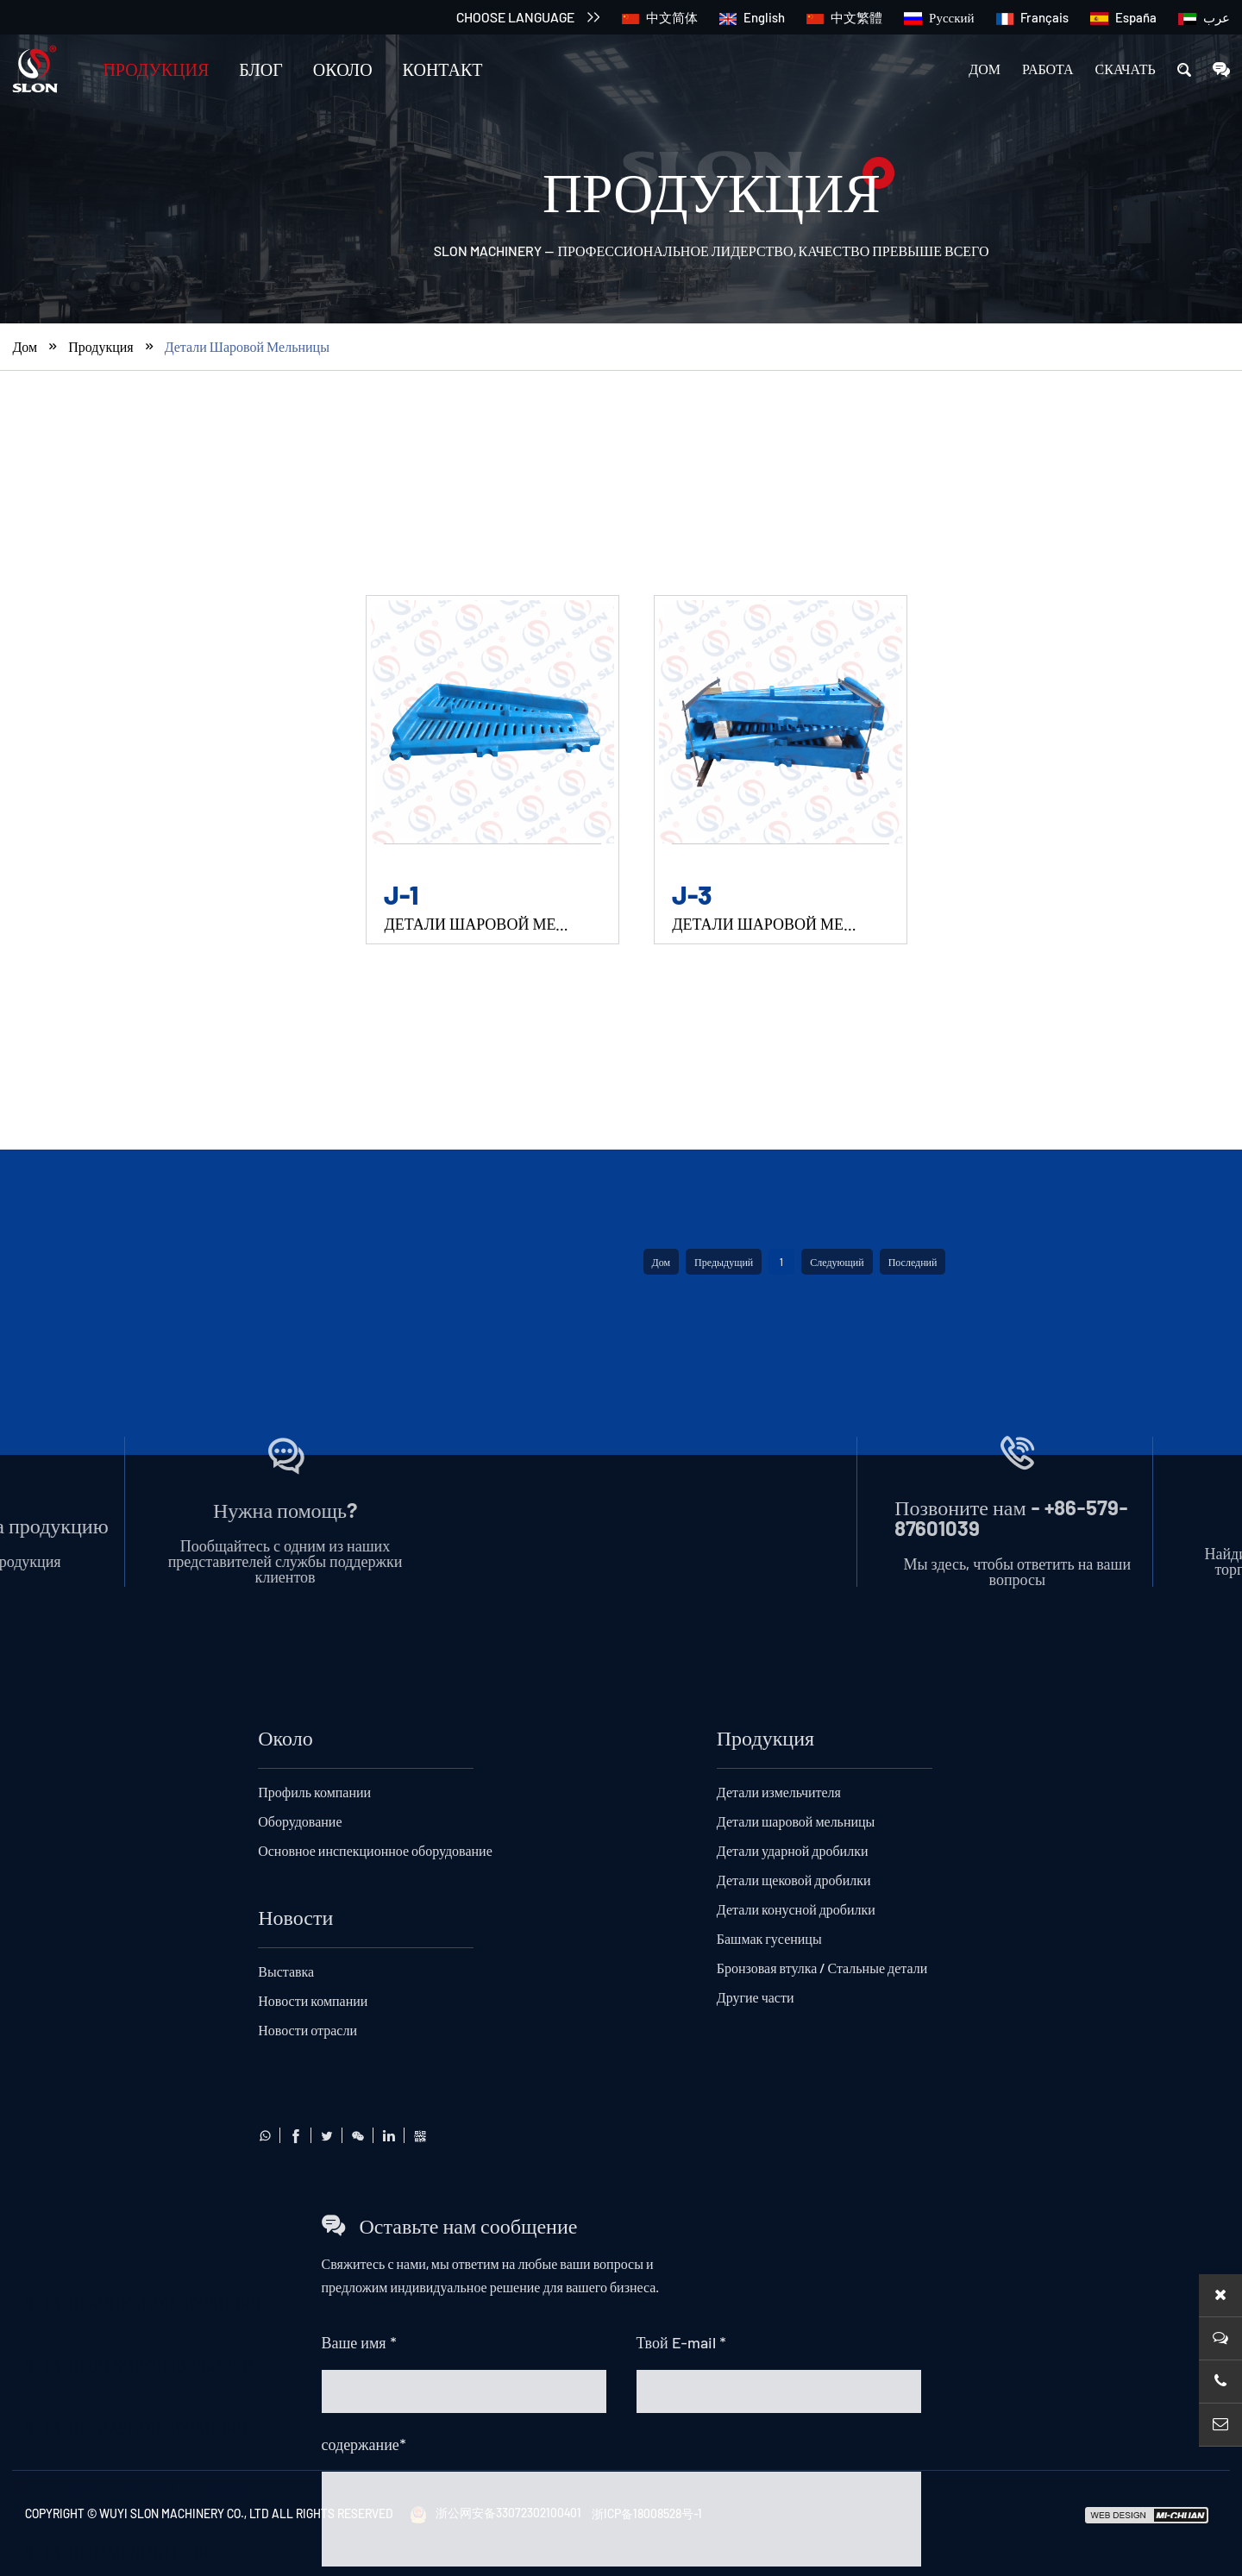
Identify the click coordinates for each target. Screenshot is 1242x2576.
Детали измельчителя (115, 1861)
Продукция (156, 69)
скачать (1125, 68)
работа (1048, 68)
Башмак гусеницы (103, 1923)
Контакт (443, 69)
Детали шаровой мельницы (247, 381)
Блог (261, 69)
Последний (913, 2064)
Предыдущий (723, 2064)
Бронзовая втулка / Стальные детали (181, 1985)
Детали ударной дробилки (135, 1736)
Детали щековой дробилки (137, 1674)
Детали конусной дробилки (141, 626)
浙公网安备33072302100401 (495, 2512)
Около (343, 69)
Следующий (836, 2064)
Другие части (79, 2047)
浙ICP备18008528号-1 (647, 2512)
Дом (984, 68)
